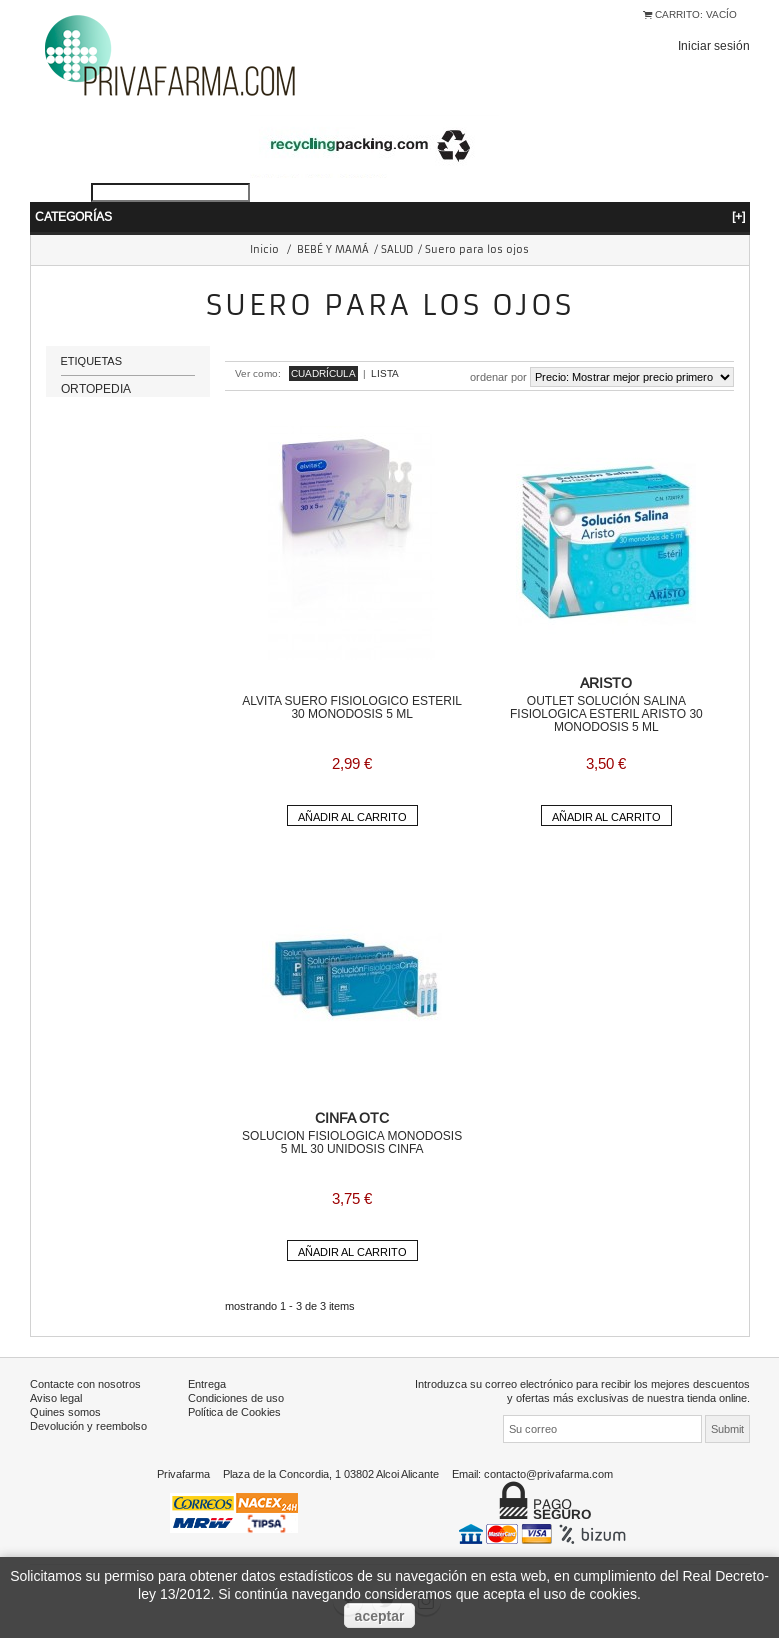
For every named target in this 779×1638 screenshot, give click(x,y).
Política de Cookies (234, 1412)
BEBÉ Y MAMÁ (333, 249)
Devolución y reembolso (88, 1426)
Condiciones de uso (236, 1398)
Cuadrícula (323, 373)
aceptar (380, 1616)
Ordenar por (498, 377)
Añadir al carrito (352, 817)
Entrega (207, 1384)
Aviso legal (56, 1398)
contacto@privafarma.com (548, 1474)
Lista (385, 373)
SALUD (397, 249)
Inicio (264, 249)
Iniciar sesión (714, 45)
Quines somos (65, 1412)
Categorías (390, 216)
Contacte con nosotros (85, 1384)
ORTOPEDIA (96, 398)
